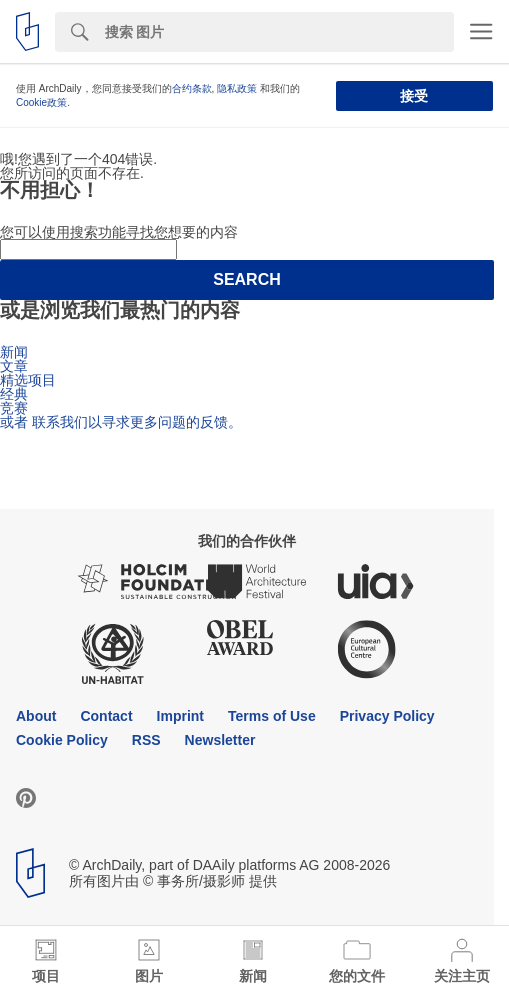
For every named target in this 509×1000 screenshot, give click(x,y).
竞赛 (14, 408)
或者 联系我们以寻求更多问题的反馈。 (121, 422)
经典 (14, 394)
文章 (14, 366)
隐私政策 (237, 88)
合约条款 (192, 88)
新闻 (14, 352)
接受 (414, 96)
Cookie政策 (41, 102)
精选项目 (28, 380)
